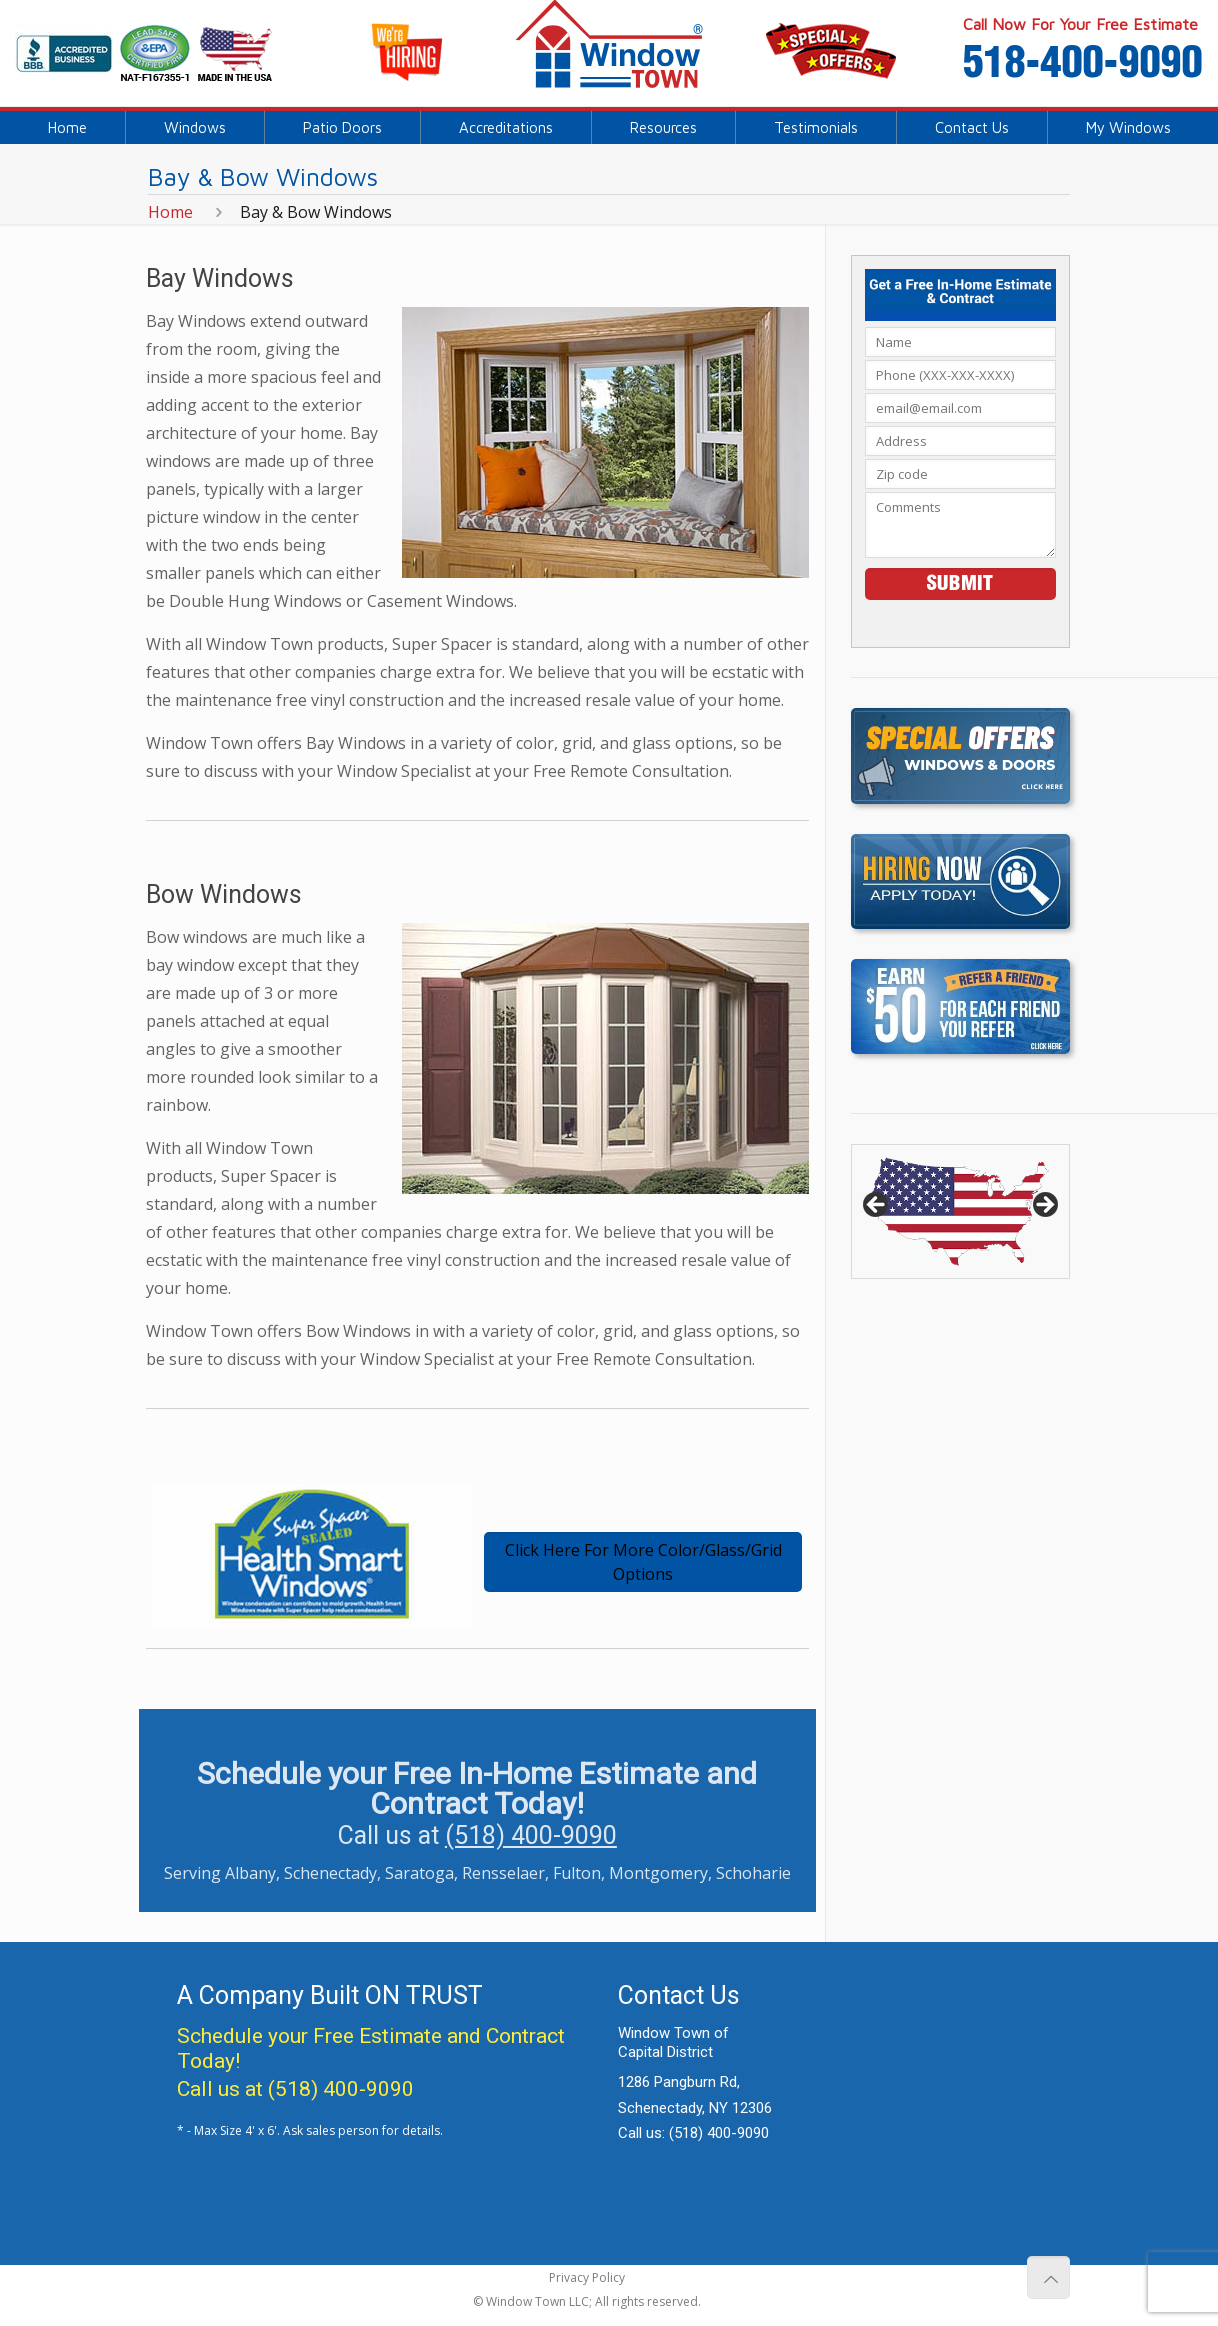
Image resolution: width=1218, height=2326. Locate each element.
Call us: (693, 2133)
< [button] (877, 1206)
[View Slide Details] (960, 1211)
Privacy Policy (587, 2277)
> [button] (1044, 1206)
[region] (960, 1211)
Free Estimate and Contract (439, 2036)
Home (170, 212)
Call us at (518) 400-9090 (295, 2089)
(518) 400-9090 (531, 1835)
